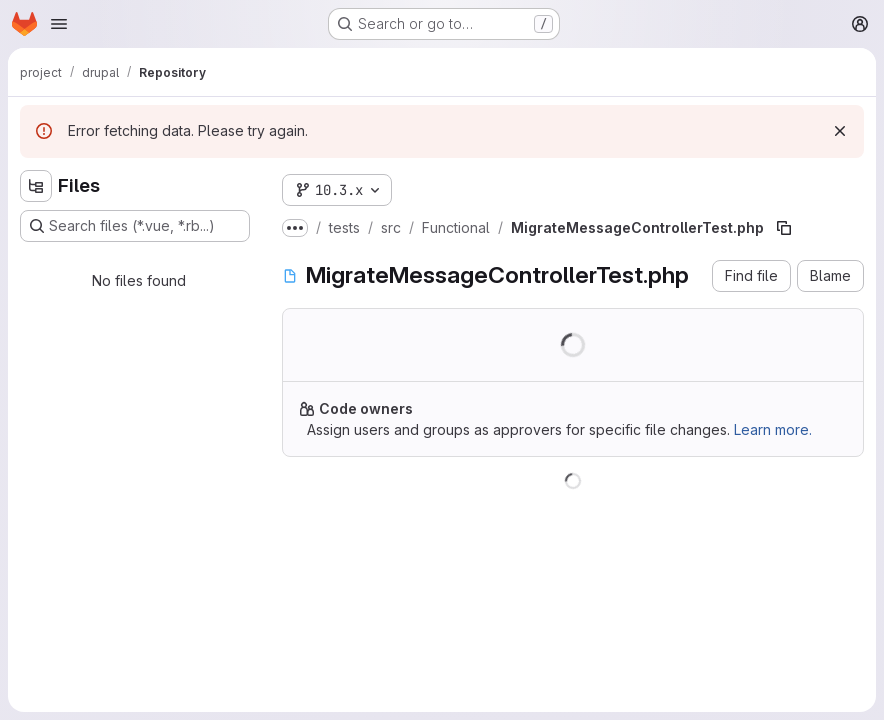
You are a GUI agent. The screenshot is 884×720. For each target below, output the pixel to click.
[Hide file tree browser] (36, 186)
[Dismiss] (840, 131)
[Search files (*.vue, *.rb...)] (135, 226)
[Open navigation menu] (59, 24)
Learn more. (773, 429)
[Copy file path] (784, 228)
